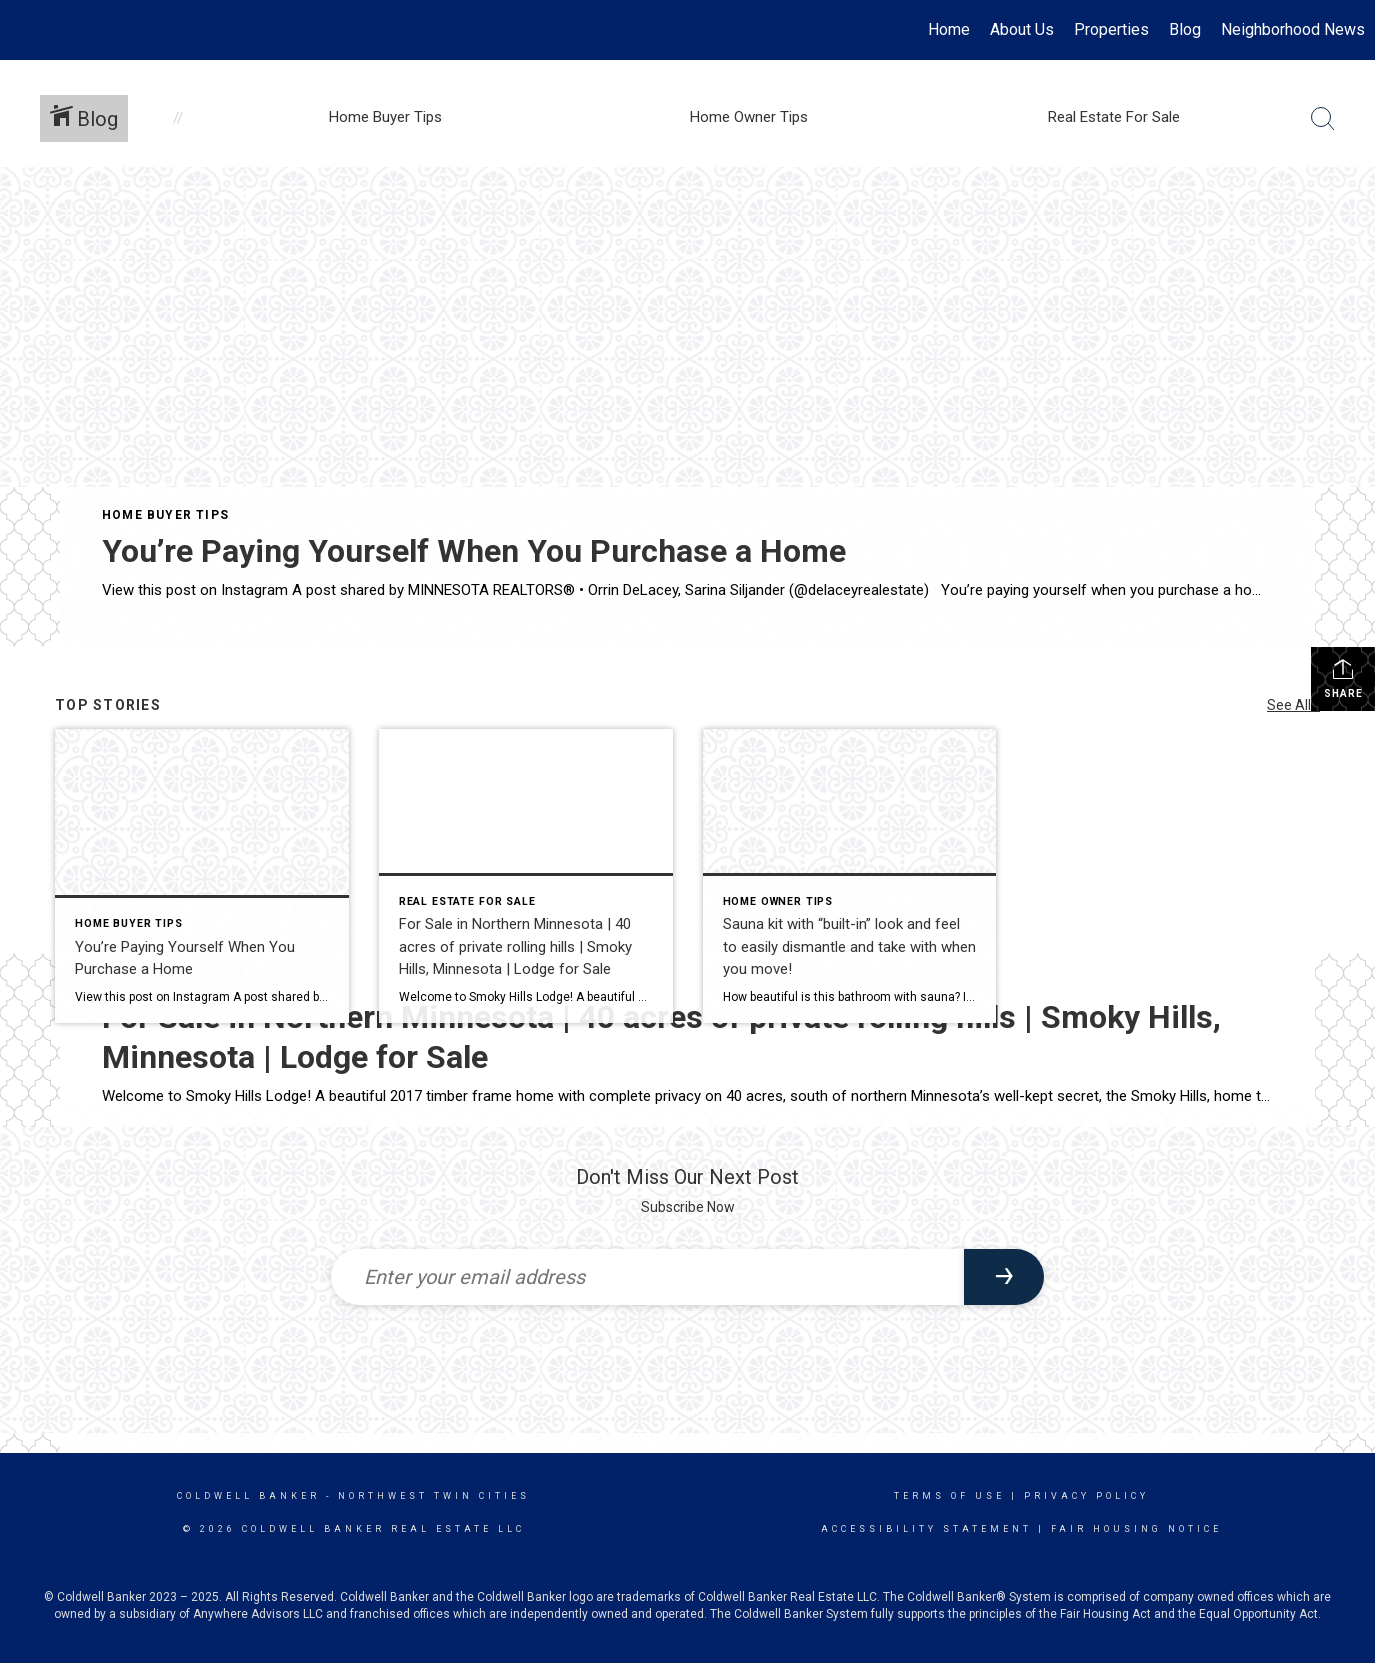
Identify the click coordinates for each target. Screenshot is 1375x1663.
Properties (1111, 29)
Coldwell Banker (248, 1496)
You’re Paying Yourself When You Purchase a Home (474, 551)
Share (1343, 678)
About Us (1022, 29)
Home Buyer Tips (165, 515)
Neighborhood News (1293, 29)
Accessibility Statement (926, 1529)
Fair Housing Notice (1136, 1529)
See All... (1293, 705)
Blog (1185, 29)
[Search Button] (1323, 119)
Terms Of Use (949, 1496)
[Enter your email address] (647, 1277)
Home (949, 29)
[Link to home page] (25, 30)
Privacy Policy (1086, 1496)
